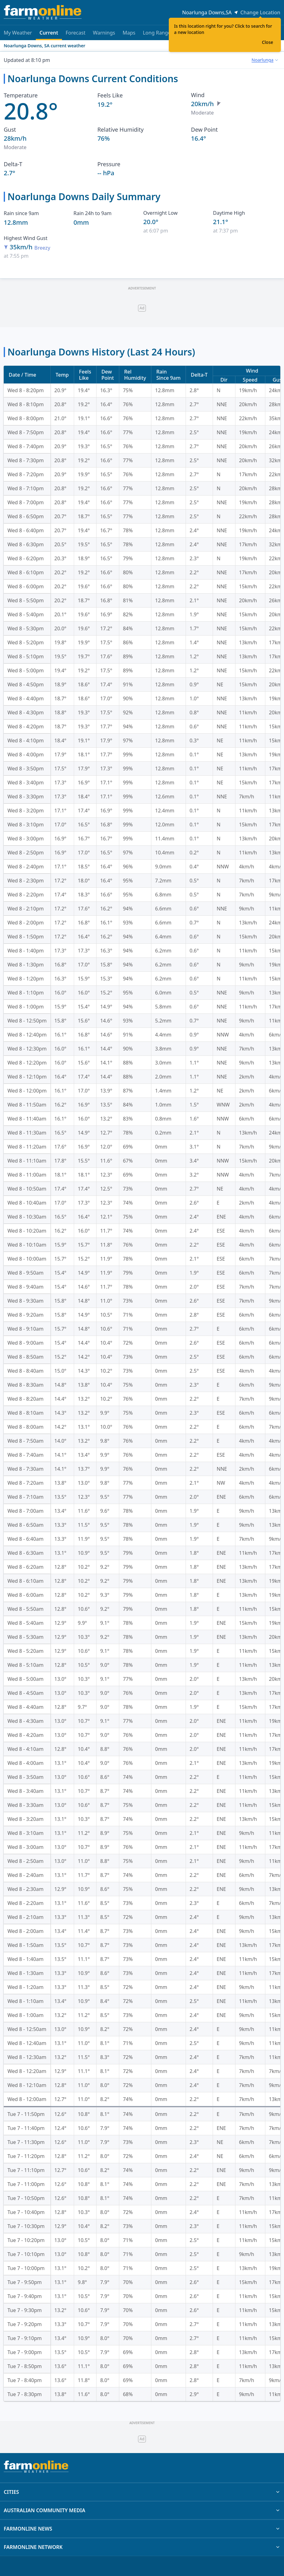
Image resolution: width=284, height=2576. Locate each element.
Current (49, 34)
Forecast (75, 32)
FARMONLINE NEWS (142, 2528)
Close (267, 42)
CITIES (142, 2492)
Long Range (157, 32)
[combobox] (264, 60)
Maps (129, 32)
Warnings (104, 32)
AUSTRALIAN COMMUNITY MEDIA (142, 2510)
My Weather (18, 32)
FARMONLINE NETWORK (142, 2547)
